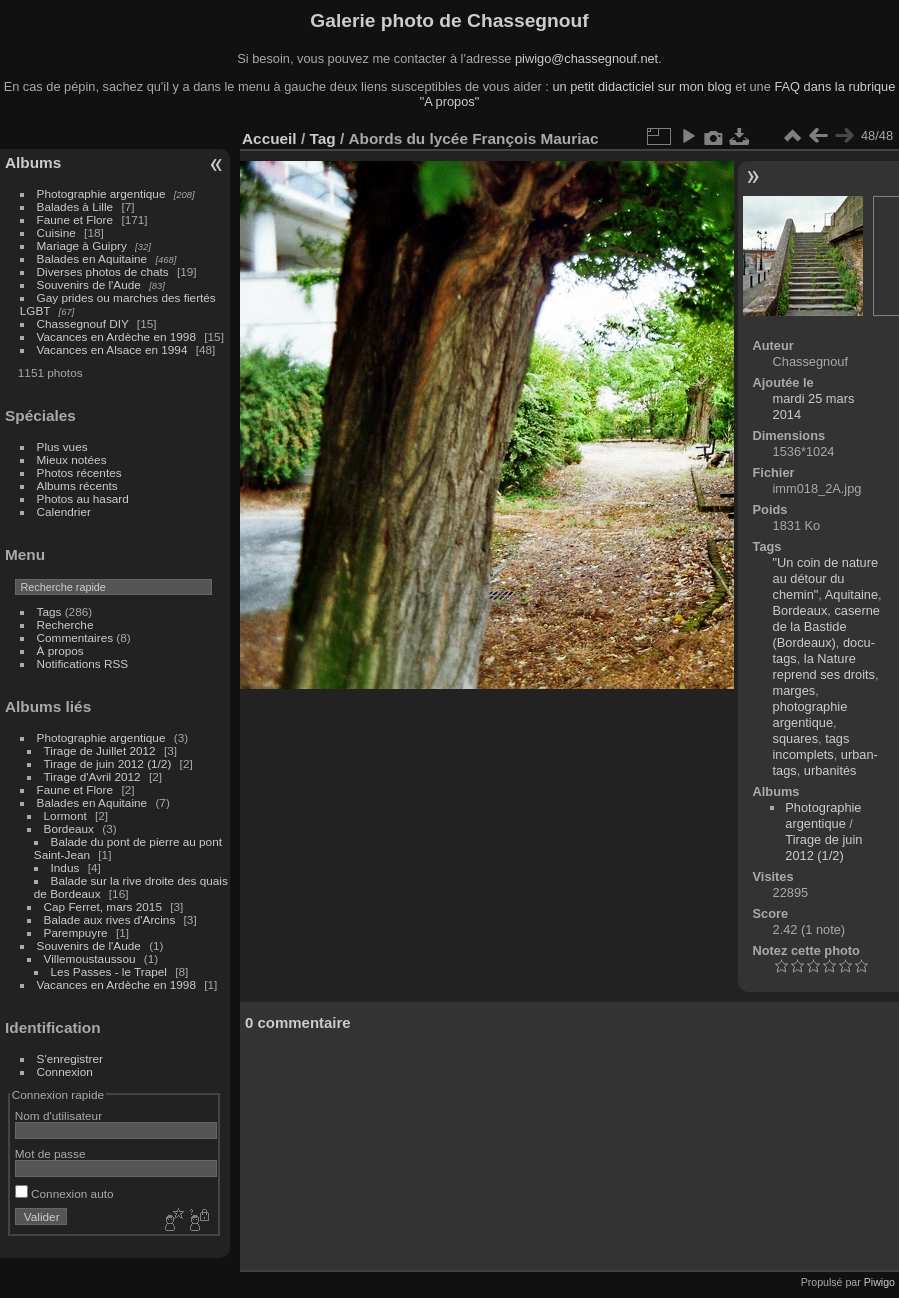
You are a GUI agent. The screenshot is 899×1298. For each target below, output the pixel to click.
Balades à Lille (75, 206)
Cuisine (56, 232)
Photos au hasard (83, 498)
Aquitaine (851, 594)
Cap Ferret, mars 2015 (103, 906)
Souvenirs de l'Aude (89, 284)
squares (796, 738)
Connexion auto (64, 1193)
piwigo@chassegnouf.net (586, 58)
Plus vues (62, 446)
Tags (49, 611)
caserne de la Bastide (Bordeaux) (826, 626)
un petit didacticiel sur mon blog (641, 86)
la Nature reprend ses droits (824, 666)
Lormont (65, 815)
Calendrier (64, 511)
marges (794, 690)
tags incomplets (811, 746)
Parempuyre (76, 932)
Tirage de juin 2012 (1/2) (108, 763)
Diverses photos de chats (103, 271)
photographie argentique (810, 714)
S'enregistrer (70, 1058)
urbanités (830, 770)
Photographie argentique (101, 193)
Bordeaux (69, 828)
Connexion (65, 1071)
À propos (60, 650)
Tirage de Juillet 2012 (100, 750)
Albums (33, 162)
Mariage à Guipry (82, 245)
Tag (322, 138)
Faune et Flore (75, 219)
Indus (65, 867)
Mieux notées (72, 459)
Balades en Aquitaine (92, 258)
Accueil (269, 138)
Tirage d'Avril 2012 (92, 776)
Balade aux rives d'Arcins (110, 919)
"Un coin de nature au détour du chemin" (826, 578)
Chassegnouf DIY (83, 323)
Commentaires (75, 637)
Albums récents (77, 485)
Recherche (65, 624)
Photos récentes (79, 472)
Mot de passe (50, 1153)
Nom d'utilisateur (58, 1115)
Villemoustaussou (90, 958)
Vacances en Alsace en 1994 (112, 349)
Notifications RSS (83, 663)
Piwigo (879, 1282)
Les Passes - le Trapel (109, 971)
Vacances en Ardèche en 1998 (116, 336)
